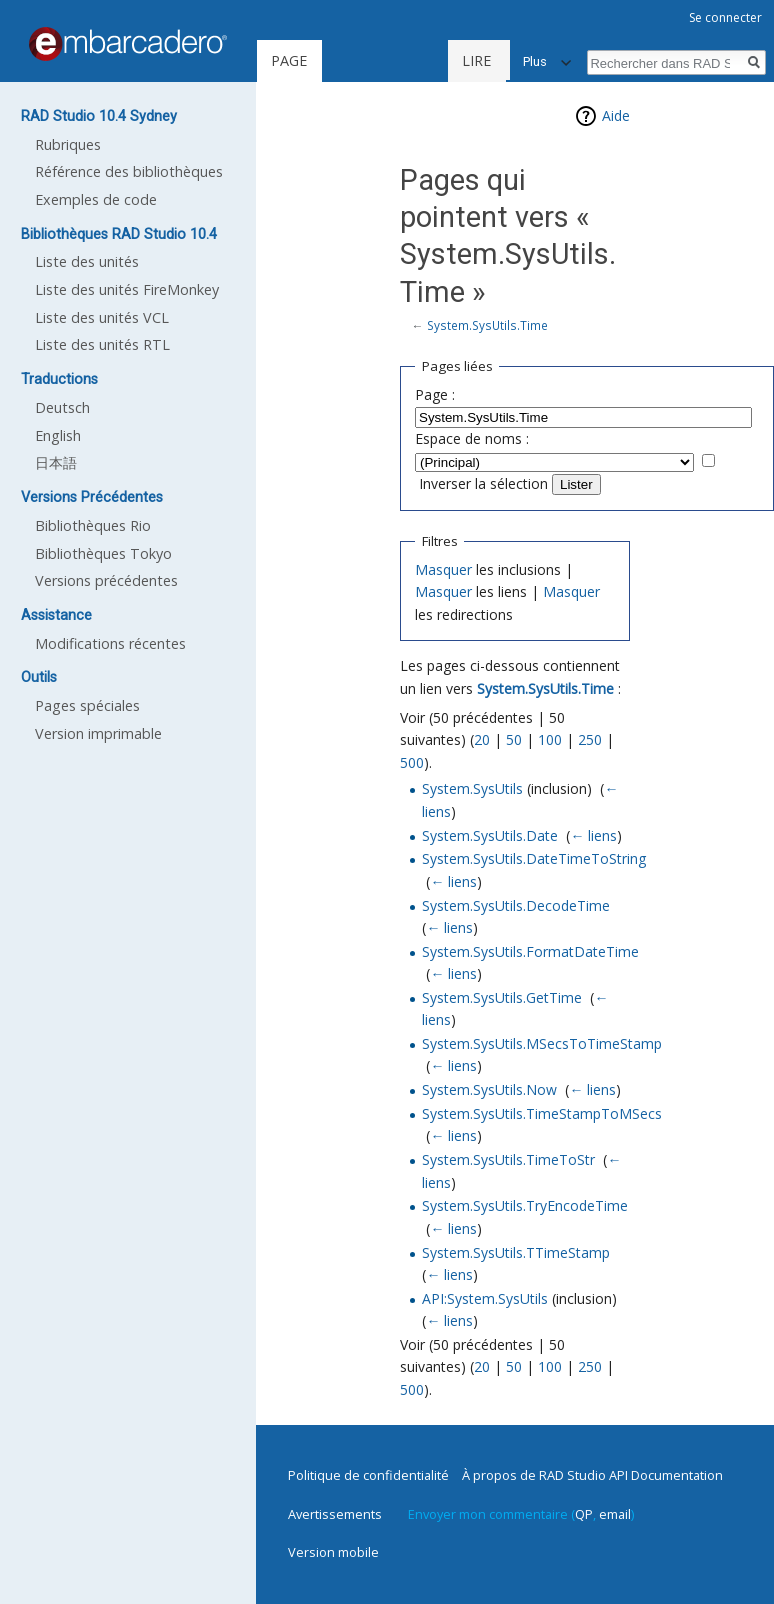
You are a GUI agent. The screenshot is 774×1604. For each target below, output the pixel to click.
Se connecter (725, 17)
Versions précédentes (106, 580)
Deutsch (62, 407)
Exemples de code (96, 199)
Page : (435, 394)
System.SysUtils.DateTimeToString (534, 858)
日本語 (56, 462)
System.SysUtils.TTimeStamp (516, 1252)
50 (514, 739)
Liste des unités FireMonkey (127, 289)
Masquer (443, 569)
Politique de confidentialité (368, 1475)
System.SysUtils (472, 788)
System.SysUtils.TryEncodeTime (525, 1205)
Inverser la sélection (483, 483)
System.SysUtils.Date (490, 835)
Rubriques (68, 144)
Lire (421, 60)
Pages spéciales (87, 705)
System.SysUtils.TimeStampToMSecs (542, 1113)
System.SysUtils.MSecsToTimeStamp (542, 1043)
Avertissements (335, 1514)
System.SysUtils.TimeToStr (508, 1159)
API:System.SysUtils (485, 1298)
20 (482, 739)
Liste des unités (87, 261)
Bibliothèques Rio (93, 525)
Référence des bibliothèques (129, 171)
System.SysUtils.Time (487, 325)
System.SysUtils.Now (489, 1089)
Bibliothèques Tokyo (103, 553)
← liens (593, 835)
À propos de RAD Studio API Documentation (592, 1475)
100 (550, 739)
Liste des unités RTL (102, 344)
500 (412, 762)
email (615, 1514)
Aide (616, 115)
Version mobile (333, 1552)
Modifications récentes (110, 643)
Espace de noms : (472, 438)
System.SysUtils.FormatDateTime (530, 951)
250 (590, 739)
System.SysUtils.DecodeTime (516, 905)
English (58, 435)
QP (584, 1514)
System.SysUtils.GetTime (502, 997)
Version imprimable (98, 733)
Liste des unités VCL (102, 317)
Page (289, 60)
